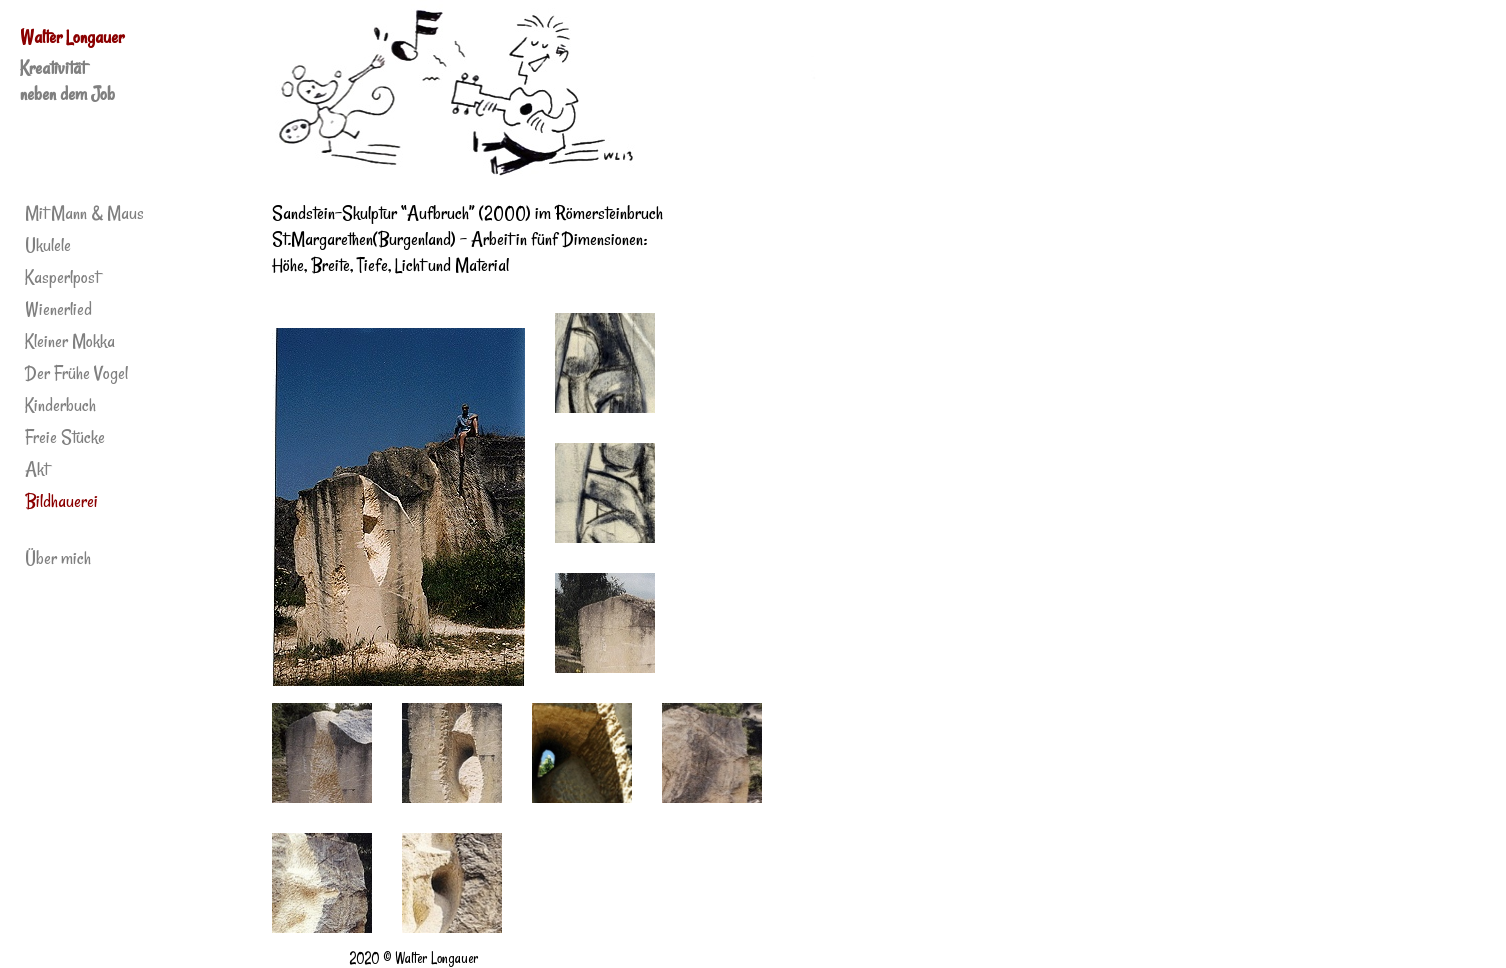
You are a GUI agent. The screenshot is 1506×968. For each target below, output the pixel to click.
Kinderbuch (60, 405)
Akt (36, 469)
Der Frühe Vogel (76, 373)
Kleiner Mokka (70, 341)
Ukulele (48, 245)
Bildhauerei (61, 501)
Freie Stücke (65, 437)
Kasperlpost (62, 277)
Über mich (58, 558)
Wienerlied (58, 309)
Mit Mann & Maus (84, 213)
